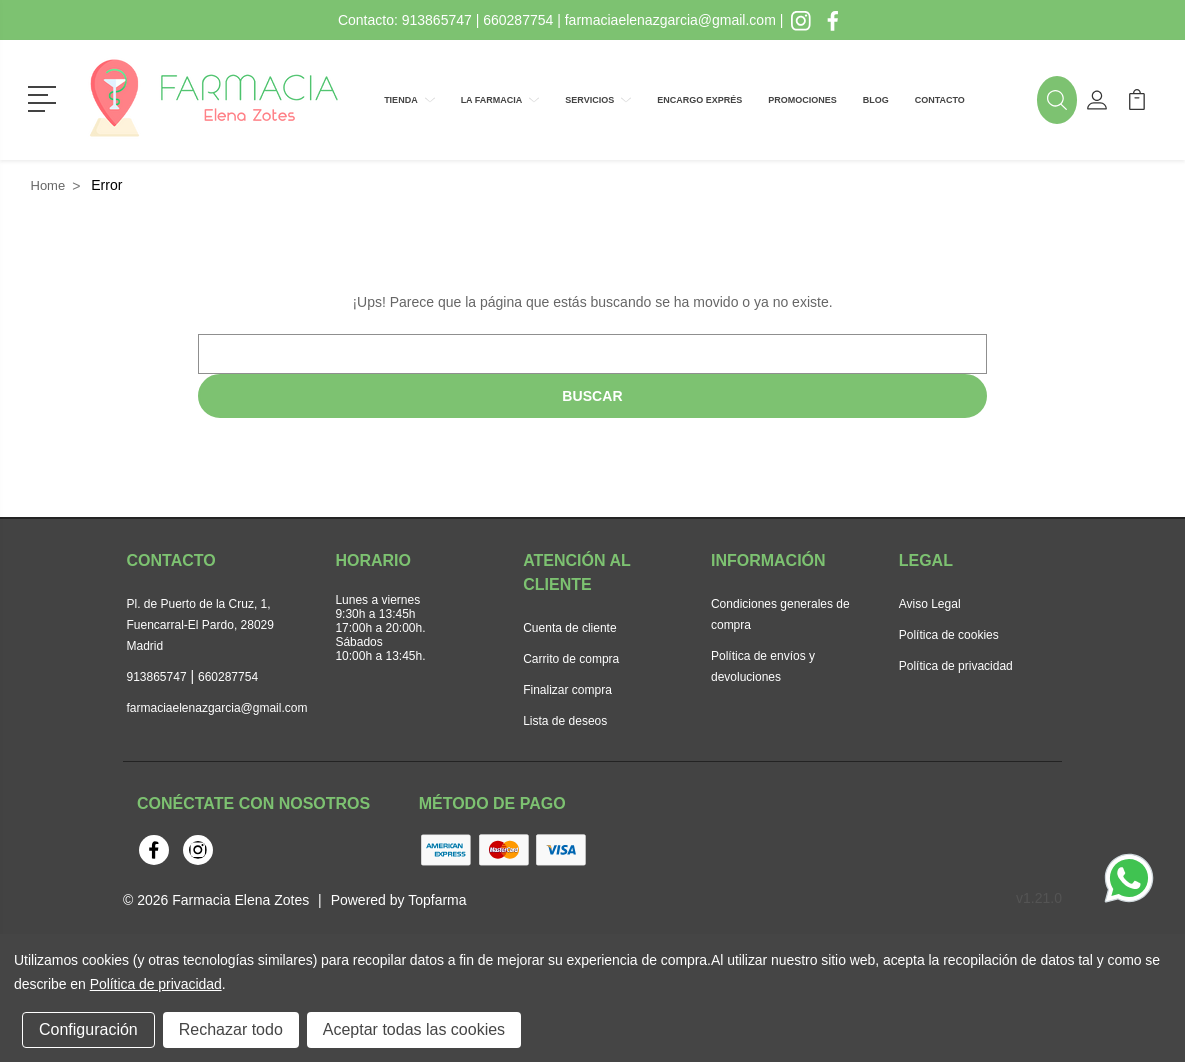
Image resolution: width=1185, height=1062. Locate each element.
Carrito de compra (571, 659)
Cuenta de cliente (569, 628)
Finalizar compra (567, 690)
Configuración (88, 1029)
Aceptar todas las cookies (414, 1029)
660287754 (518, 19)
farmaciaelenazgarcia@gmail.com (670, 19)
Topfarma (437, 900)
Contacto (940, 100)
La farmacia (500, 100)
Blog (876, 100)
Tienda (409, 100)
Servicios (598, 100)
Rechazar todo (231, 1029)
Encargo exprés (699, 100)
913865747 (437, 19)
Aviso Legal (930, 604)
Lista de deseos (565, 721)
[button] (45, 97)
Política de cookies (949, 635)
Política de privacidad (956, 666)
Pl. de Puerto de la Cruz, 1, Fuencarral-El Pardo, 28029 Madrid (200, 625)
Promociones (802, 100)
